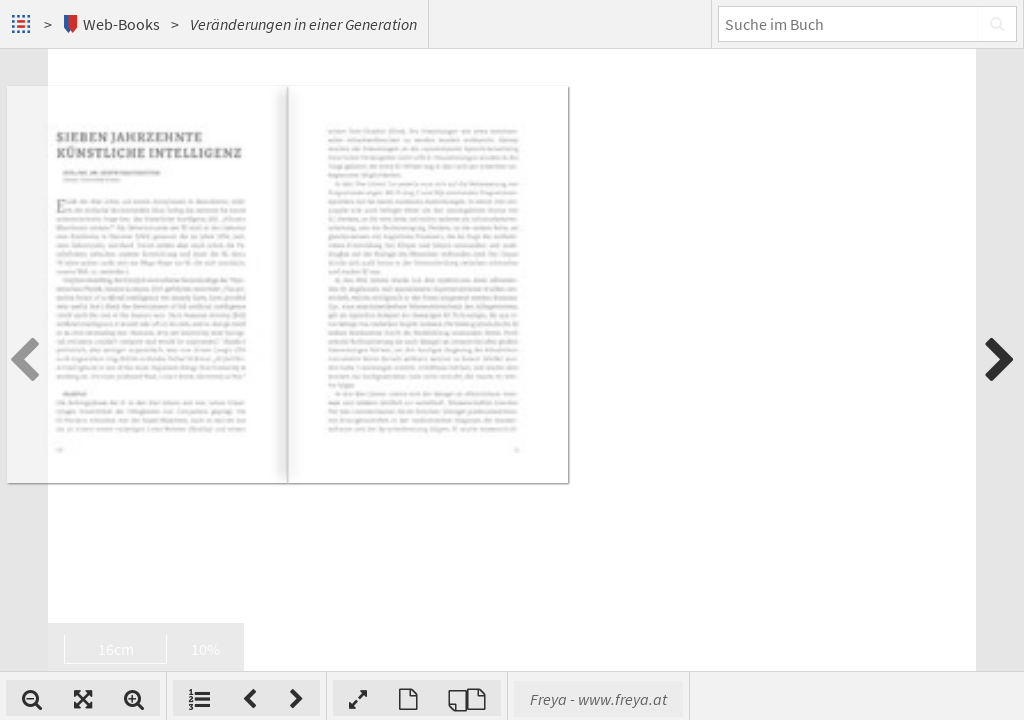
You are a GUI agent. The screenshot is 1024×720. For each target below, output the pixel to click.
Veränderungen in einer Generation (303, 24)
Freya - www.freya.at (860, 699)
